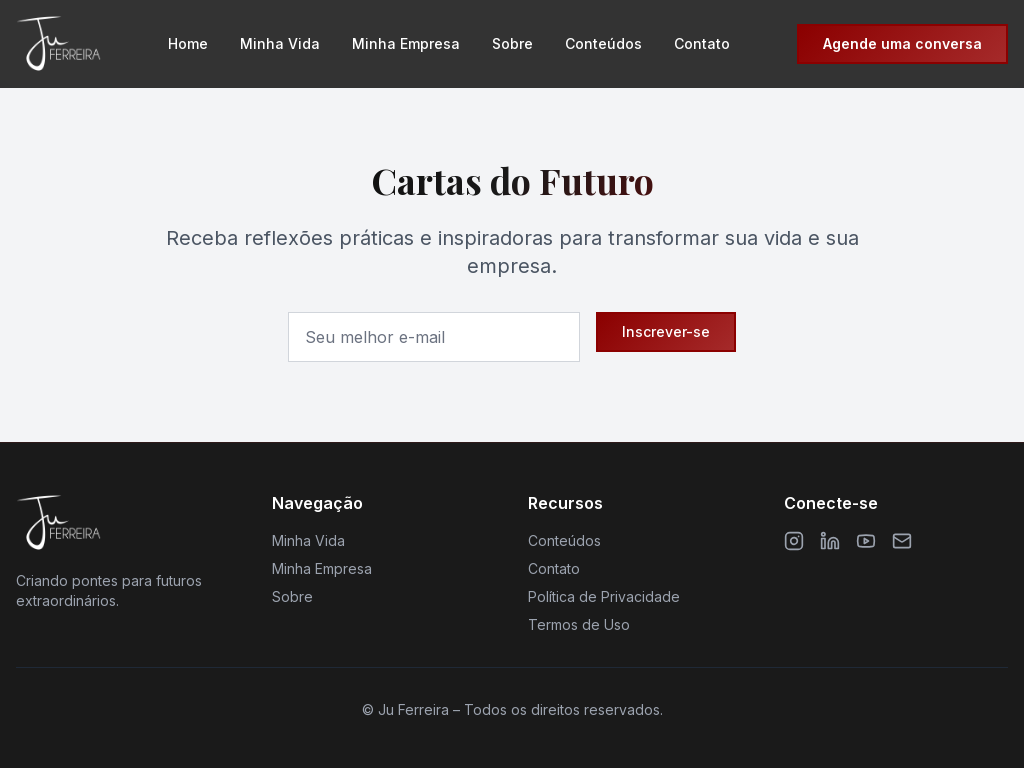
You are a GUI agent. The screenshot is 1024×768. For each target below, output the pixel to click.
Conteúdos (603, 43)
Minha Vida (280, 43)
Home (188, 43)
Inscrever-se (666, 331)
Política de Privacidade (604, 596)
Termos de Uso (579, 624)
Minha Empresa (406, 43)
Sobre (512, 43)
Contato (702, 43)
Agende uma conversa (902, 43)
